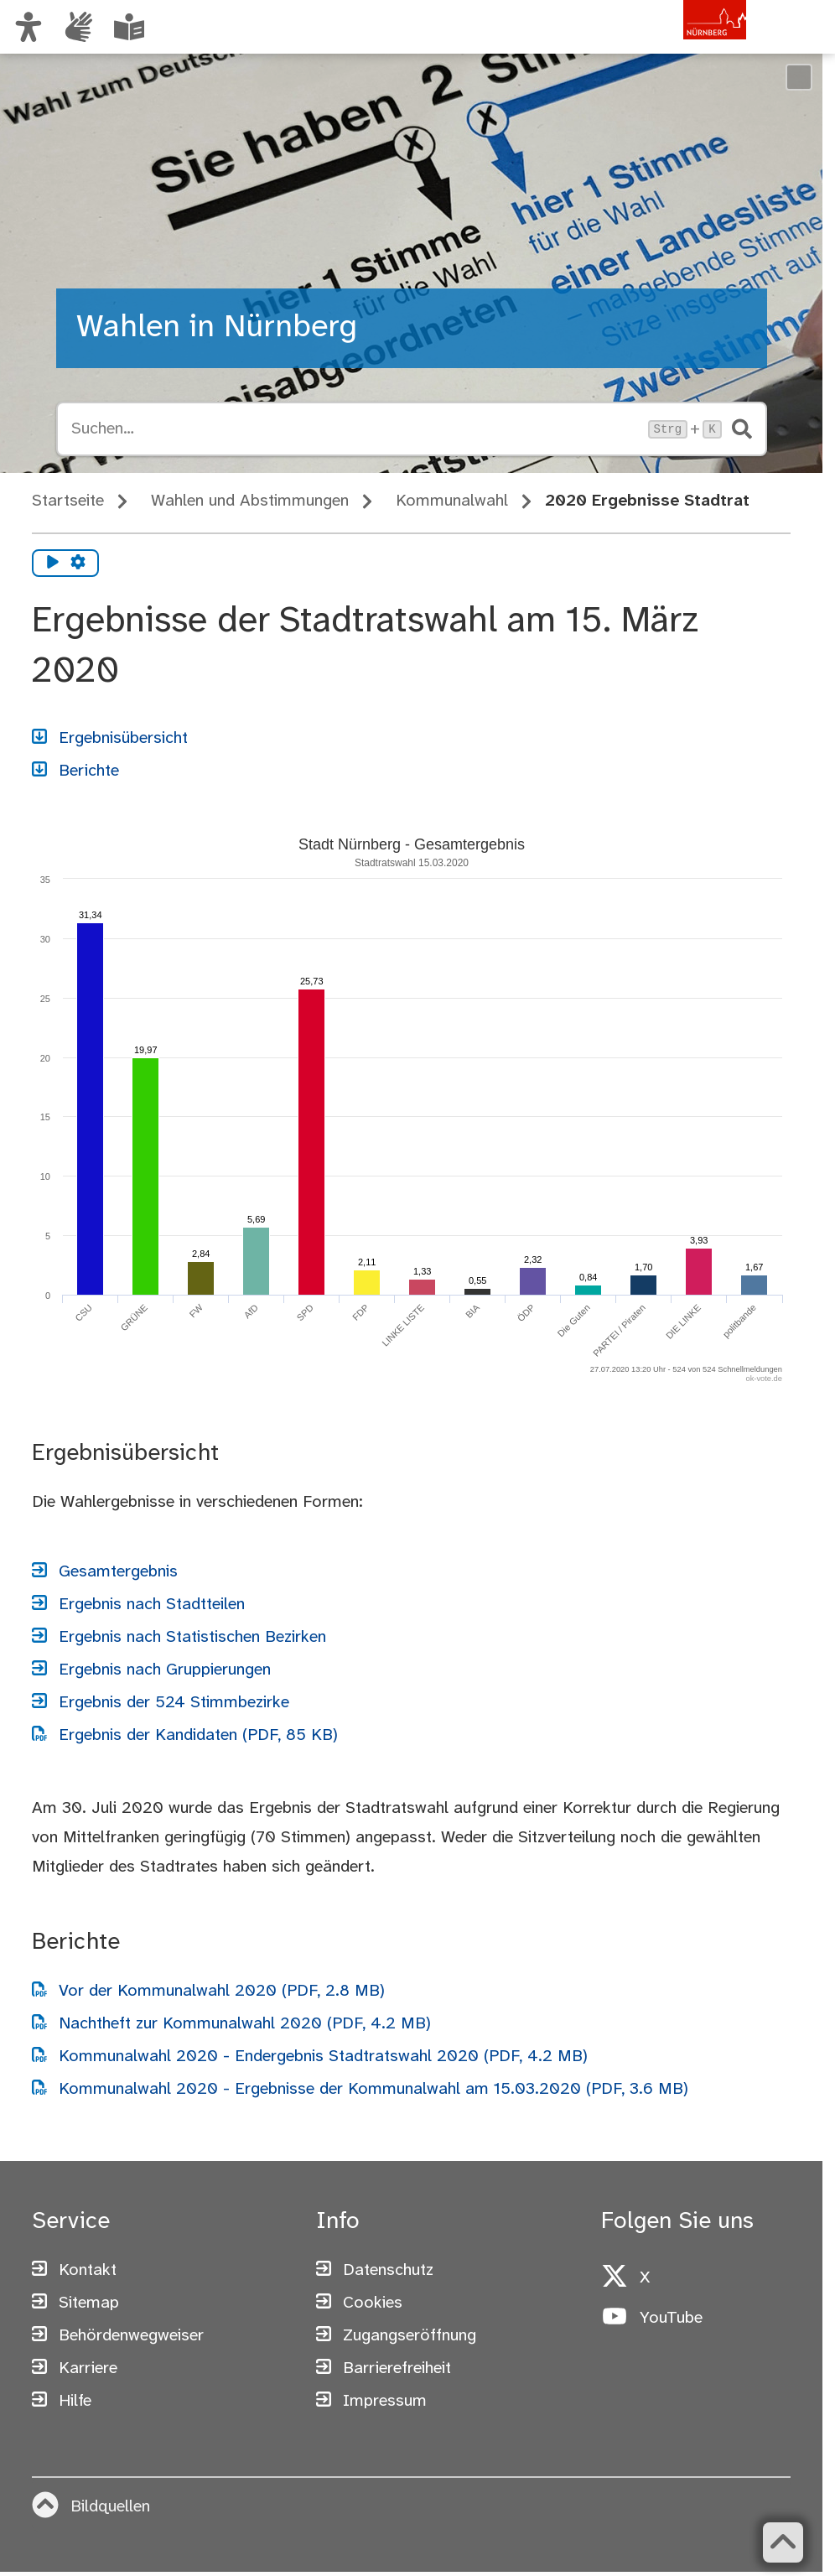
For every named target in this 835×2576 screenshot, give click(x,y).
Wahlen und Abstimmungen (250, 501)
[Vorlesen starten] (52, 563)
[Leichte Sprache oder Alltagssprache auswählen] (129, 27)
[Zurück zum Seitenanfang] (783, 2542)
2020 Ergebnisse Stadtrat (647, 501)
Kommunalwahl (452, 501)
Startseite (68, 501)
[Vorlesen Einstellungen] (78, 563)
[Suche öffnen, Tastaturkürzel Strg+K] (354, 429)
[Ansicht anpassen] (28, 27)
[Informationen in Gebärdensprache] (79, 27)
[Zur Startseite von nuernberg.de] (675, 44)
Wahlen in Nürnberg (216, 328)
